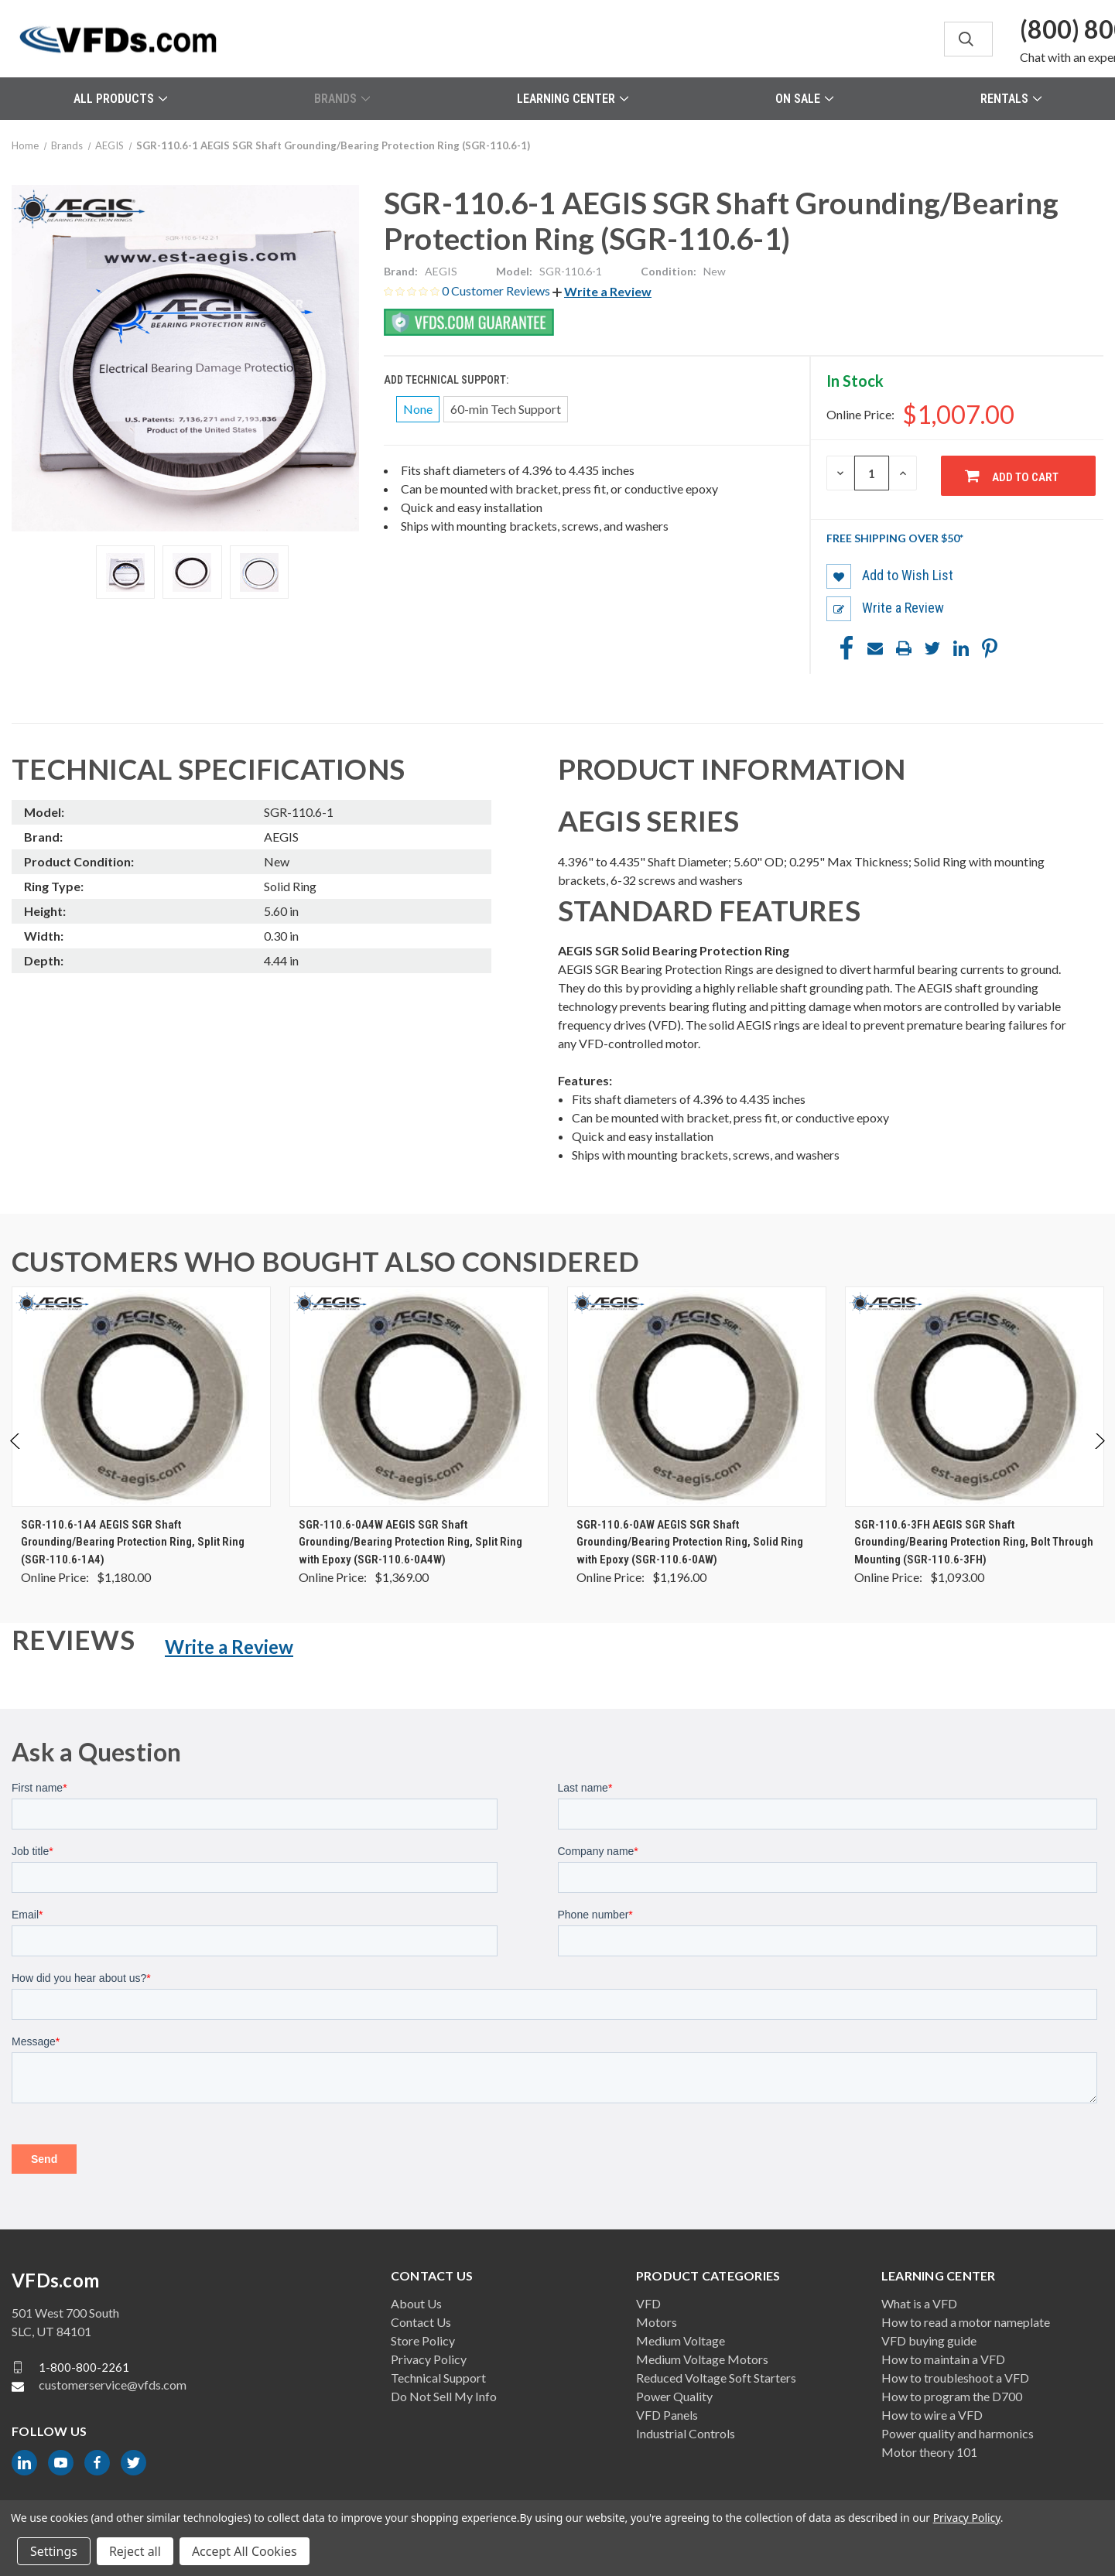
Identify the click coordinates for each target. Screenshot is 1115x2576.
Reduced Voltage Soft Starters (716, 2377)
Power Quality (674, 2396)
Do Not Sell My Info (444, 2396)
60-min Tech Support (505, 408)
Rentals (1010, 98)
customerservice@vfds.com (112, 2384)
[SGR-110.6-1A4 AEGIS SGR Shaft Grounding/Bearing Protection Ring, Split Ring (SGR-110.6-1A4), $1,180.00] (141, 1397)
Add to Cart (1025, 477)
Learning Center (572, 98)
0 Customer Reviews (497, 290)
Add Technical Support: (447, 380)
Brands (342, 98)
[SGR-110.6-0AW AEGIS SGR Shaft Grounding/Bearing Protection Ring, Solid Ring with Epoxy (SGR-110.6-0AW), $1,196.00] (696, 1397)
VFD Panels (667, 2414)
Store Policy (423, 2340)
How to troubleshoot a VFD (955, 2377)
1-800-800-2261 (84, 2367)
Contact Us (421, 2322)
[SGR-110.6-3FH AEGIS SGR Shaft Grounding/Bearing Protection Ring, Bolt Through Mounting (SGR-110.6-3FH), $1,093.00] (974, 1397)
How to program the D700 (951, 2396)
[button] (602, 291)
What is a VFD (919, 2303)
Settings (53, 2551)
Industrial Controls (685, 2433)
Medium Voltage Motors (702, 2359)
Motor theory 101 (929, 2451)
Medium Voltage (680, 2340)
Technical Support (438, 2377)
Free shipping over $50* (894, 538)
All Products (120, 98)
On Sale (804, 98)
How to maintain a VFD (943, 2359)
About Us (416, 2303)
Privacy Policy (429, 2359)
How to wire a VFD (932, 2414)
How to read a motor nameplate (965, 2322)
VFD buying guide (928, 2340)
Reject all (135, 2551)
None (418, 408)
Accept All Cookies (244, 2551)
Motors (656, 2322)
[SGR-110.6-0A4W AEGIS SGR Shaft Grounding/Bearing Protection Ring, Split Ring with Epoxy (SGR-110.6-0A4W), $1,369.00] (419, 1397)
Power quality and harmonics (957, 2433)
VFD (648, 2303)
